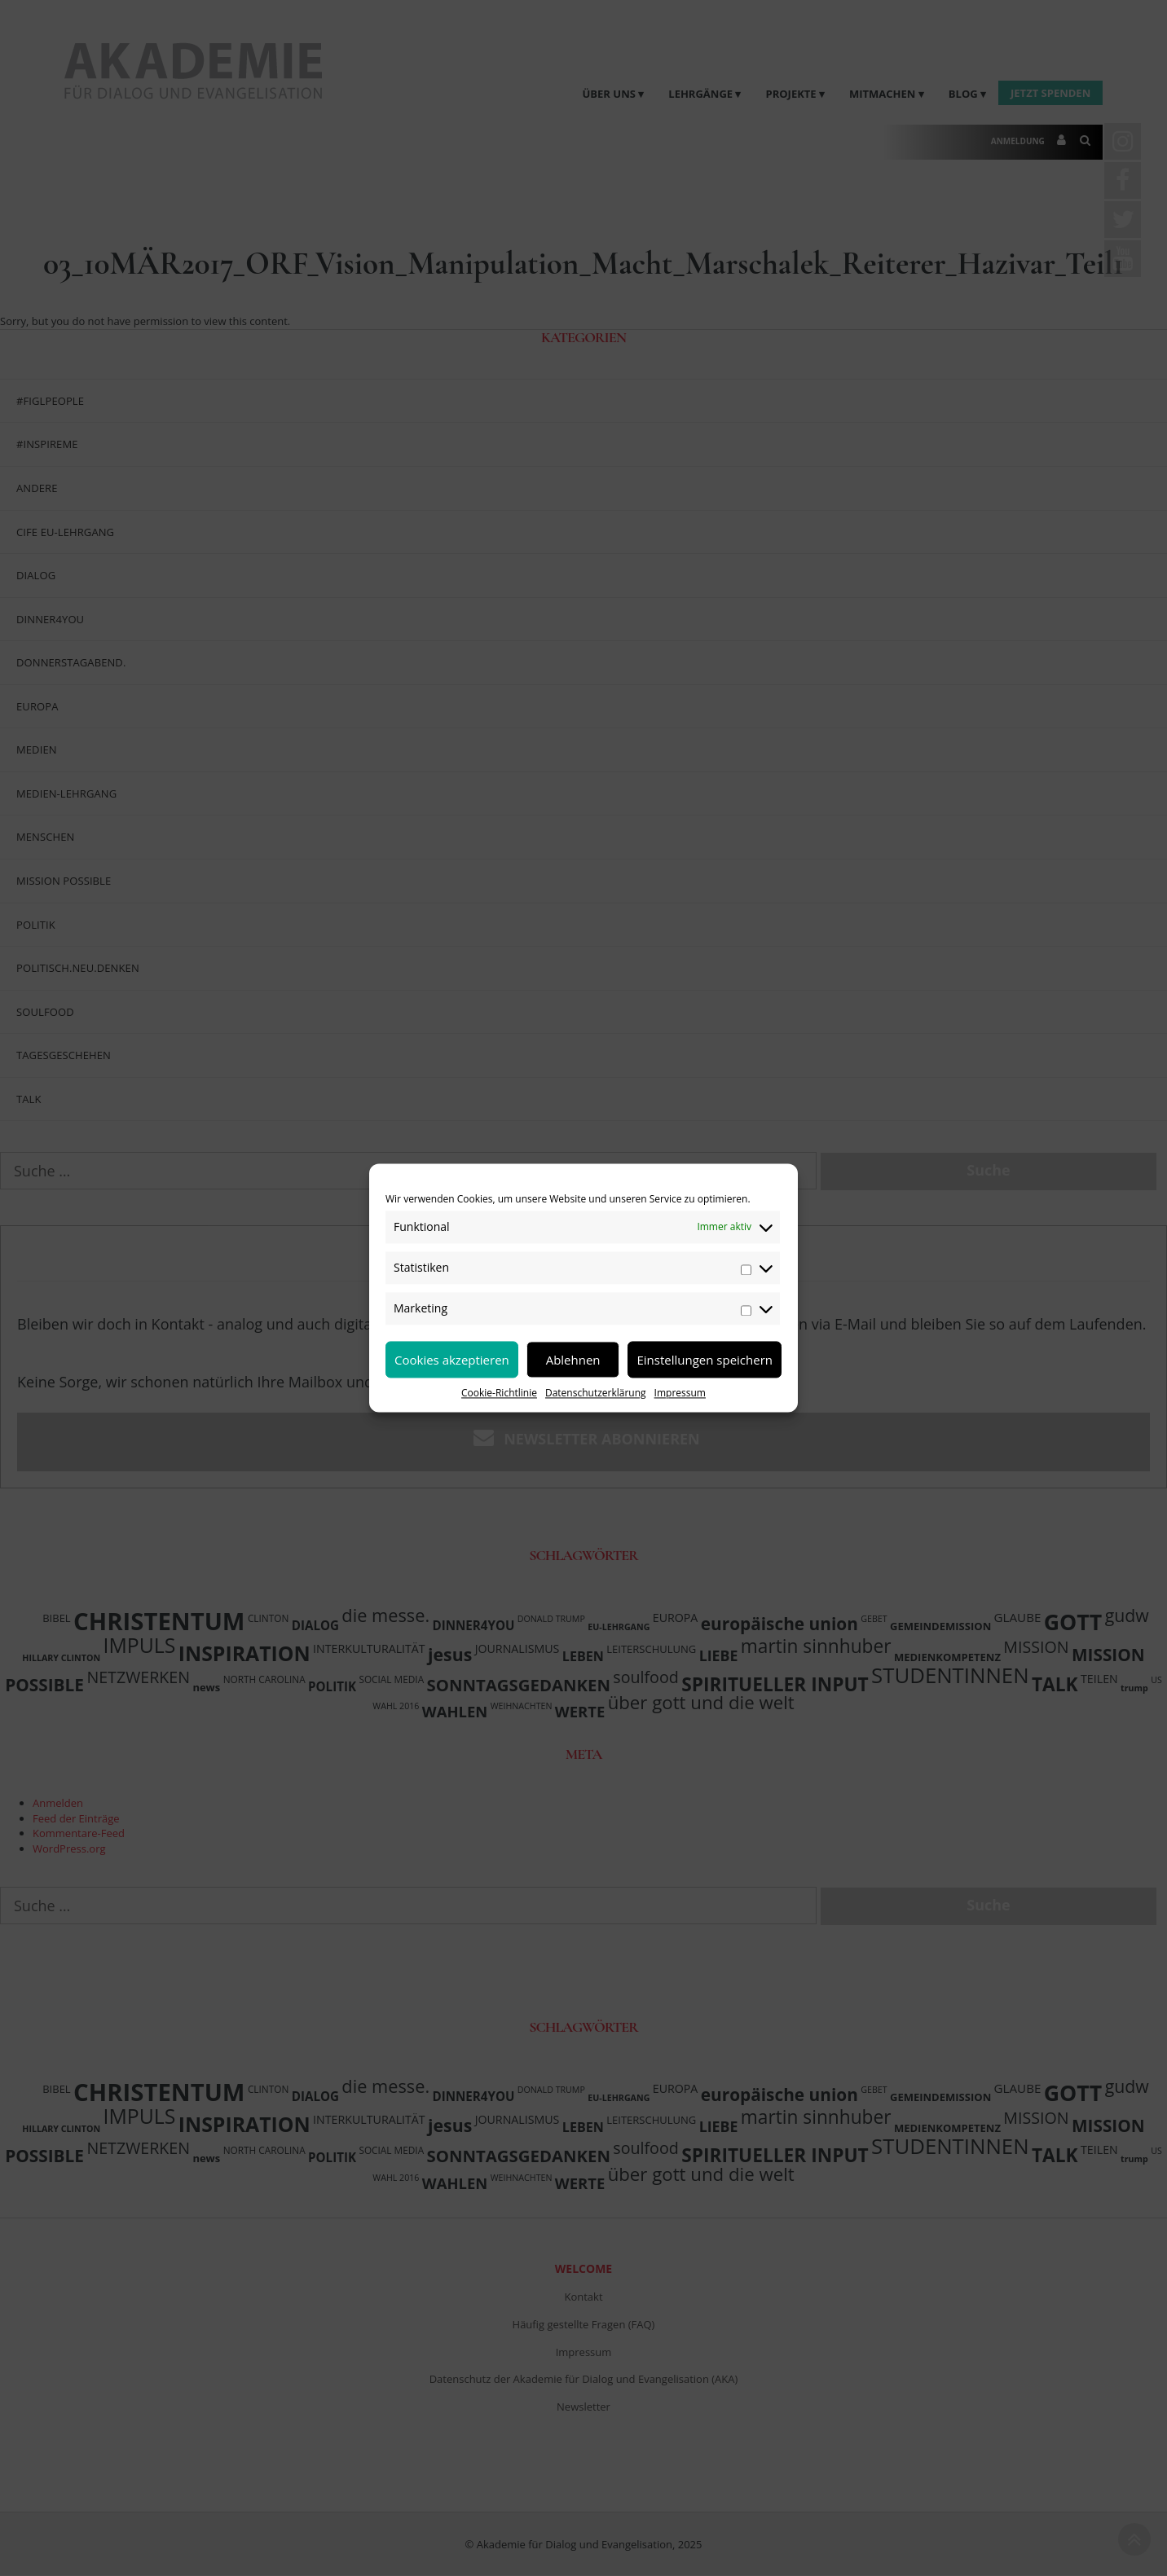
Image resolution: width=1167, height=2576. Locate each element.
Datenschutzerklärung (595, 1393)
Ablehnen (573, 1360)
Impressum (680, 1393)
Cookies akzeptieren (451, 1360)
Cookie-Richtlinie (499, 1393)
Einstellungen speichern (704, 1360)
